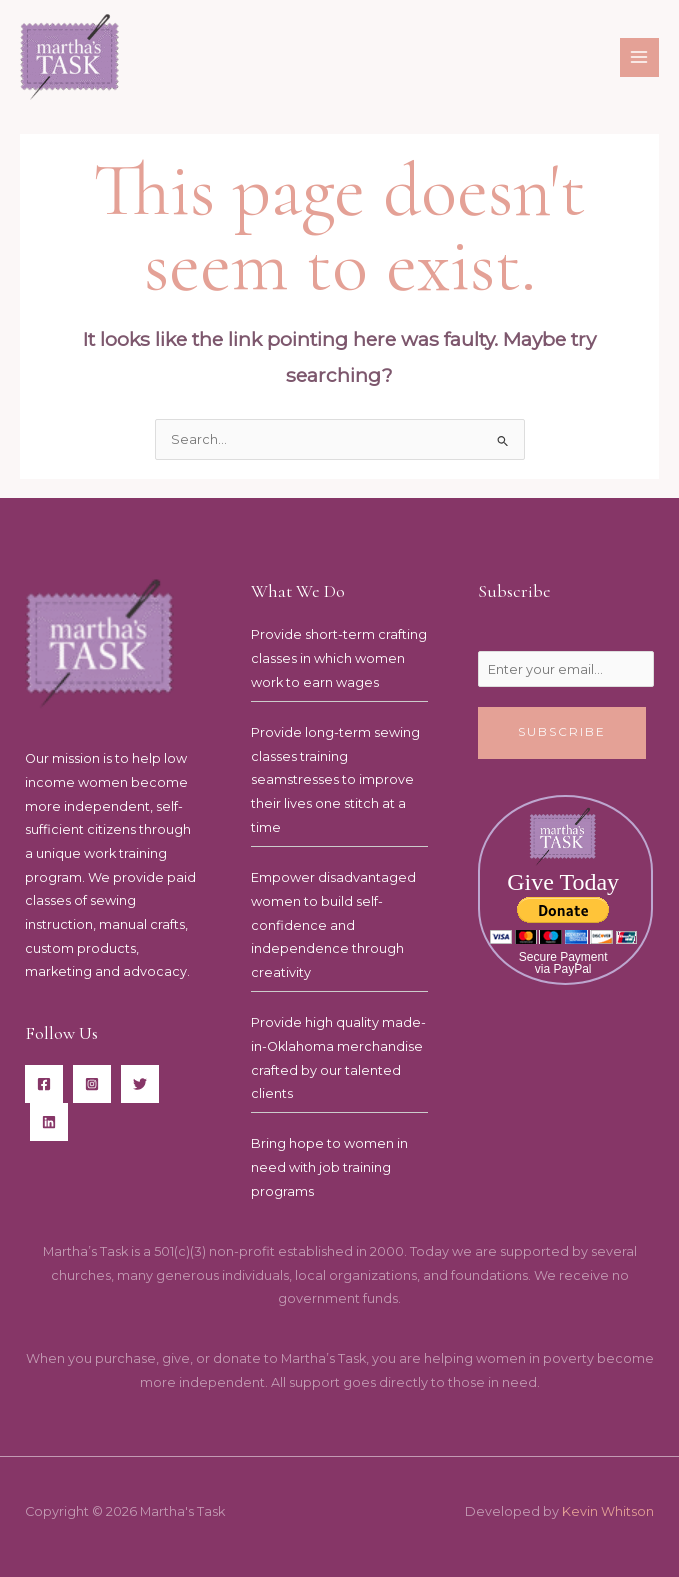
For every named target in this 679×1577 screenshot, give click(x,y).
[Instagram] (92, 1084)
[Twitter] (140, 1084)
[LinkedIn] (49, 1122)
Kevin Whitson (608, 1511)
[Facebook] (44, 1084)
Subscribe (562, 732)
